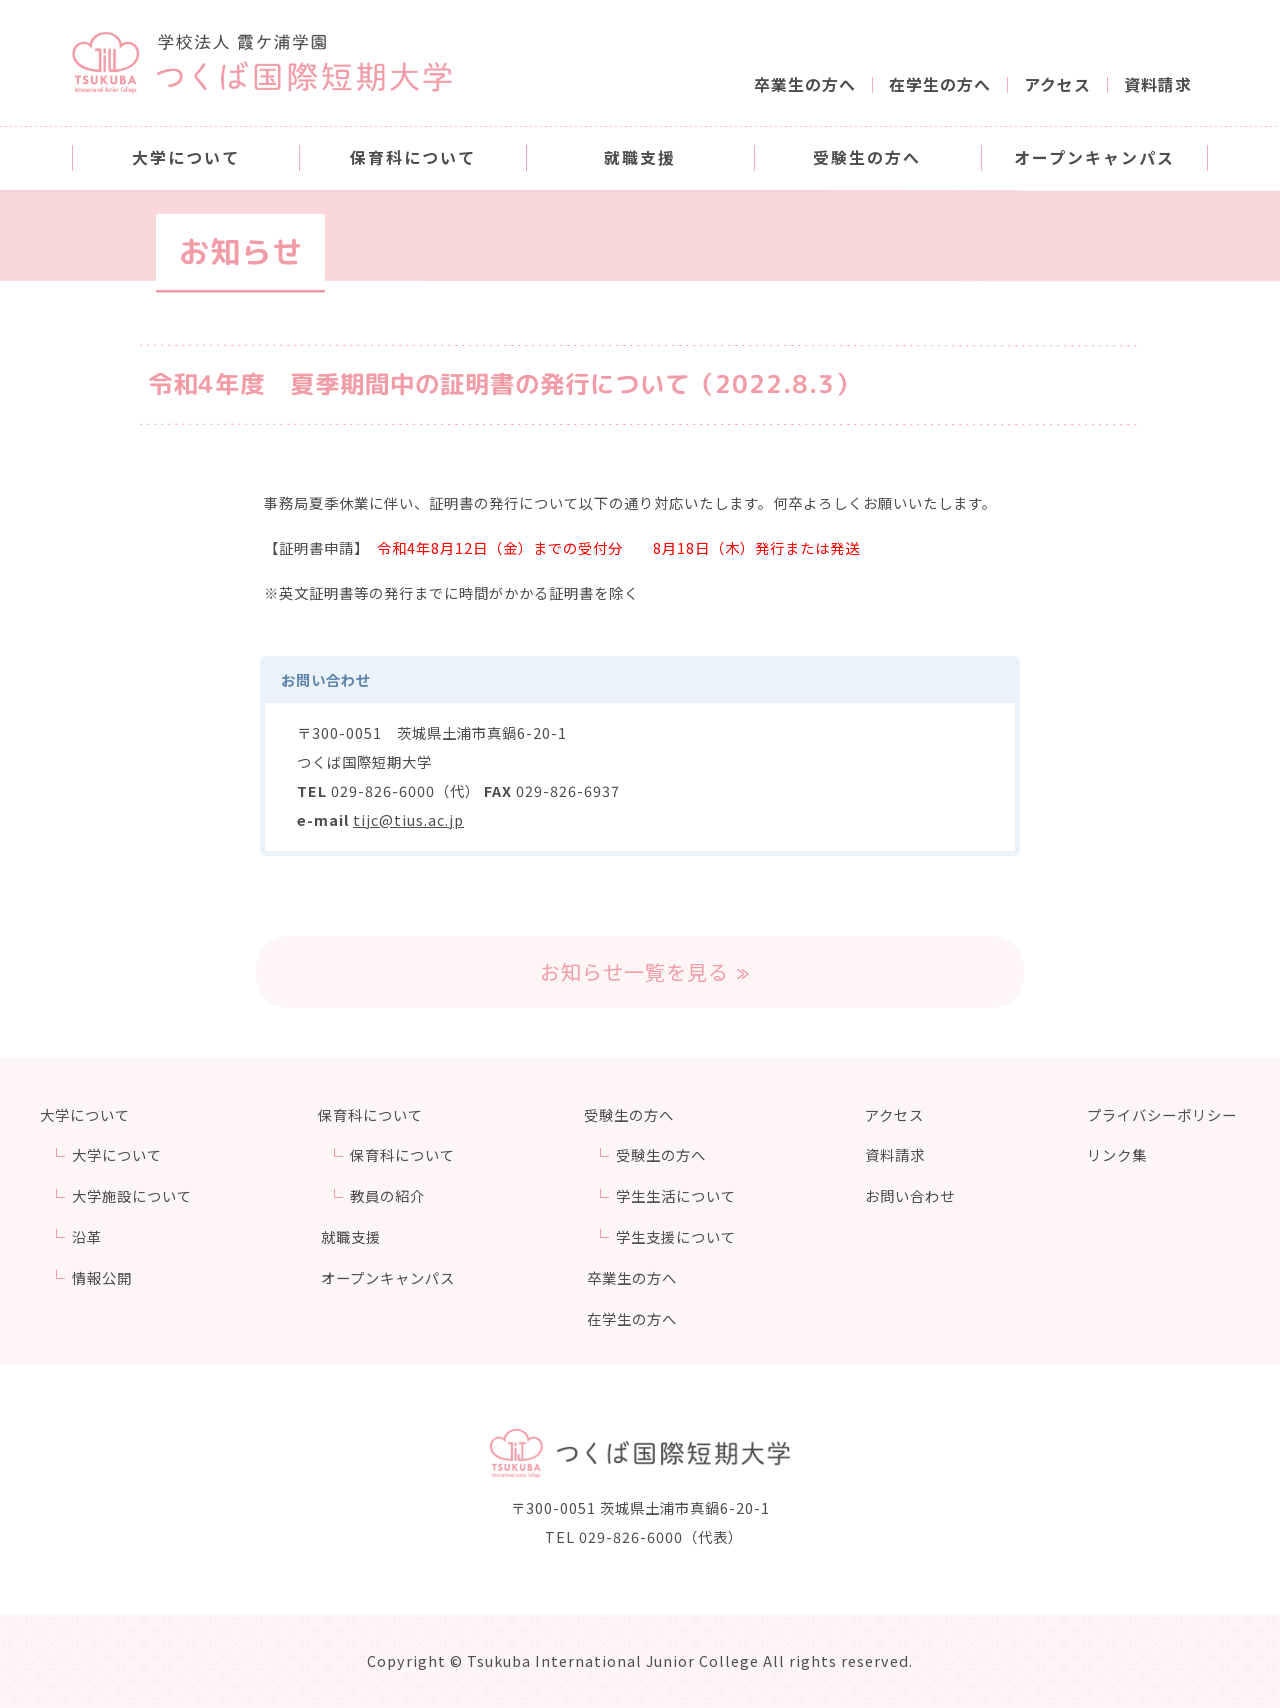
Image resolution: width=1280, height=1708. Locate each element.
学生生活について (681, 1195)
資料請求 (1158, 85)
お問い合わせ (915, 1195)
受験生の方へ (666, 1154)
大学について (117, 1154)
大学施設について (132, 1195)
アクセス (1057, 85)
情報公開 (102, 1277)
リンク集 (1120, 1154)
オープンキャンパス (389, 1277)
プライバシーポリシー (1165, 1114)
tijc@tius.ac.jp (408, 819)
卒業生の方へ (805, 85)
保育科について (406, 1154)
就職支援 (352, 1236)
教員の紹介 (391, 1195)
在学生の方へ (940, 85)
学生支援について (681, 1236)
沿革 (87, 1236)
